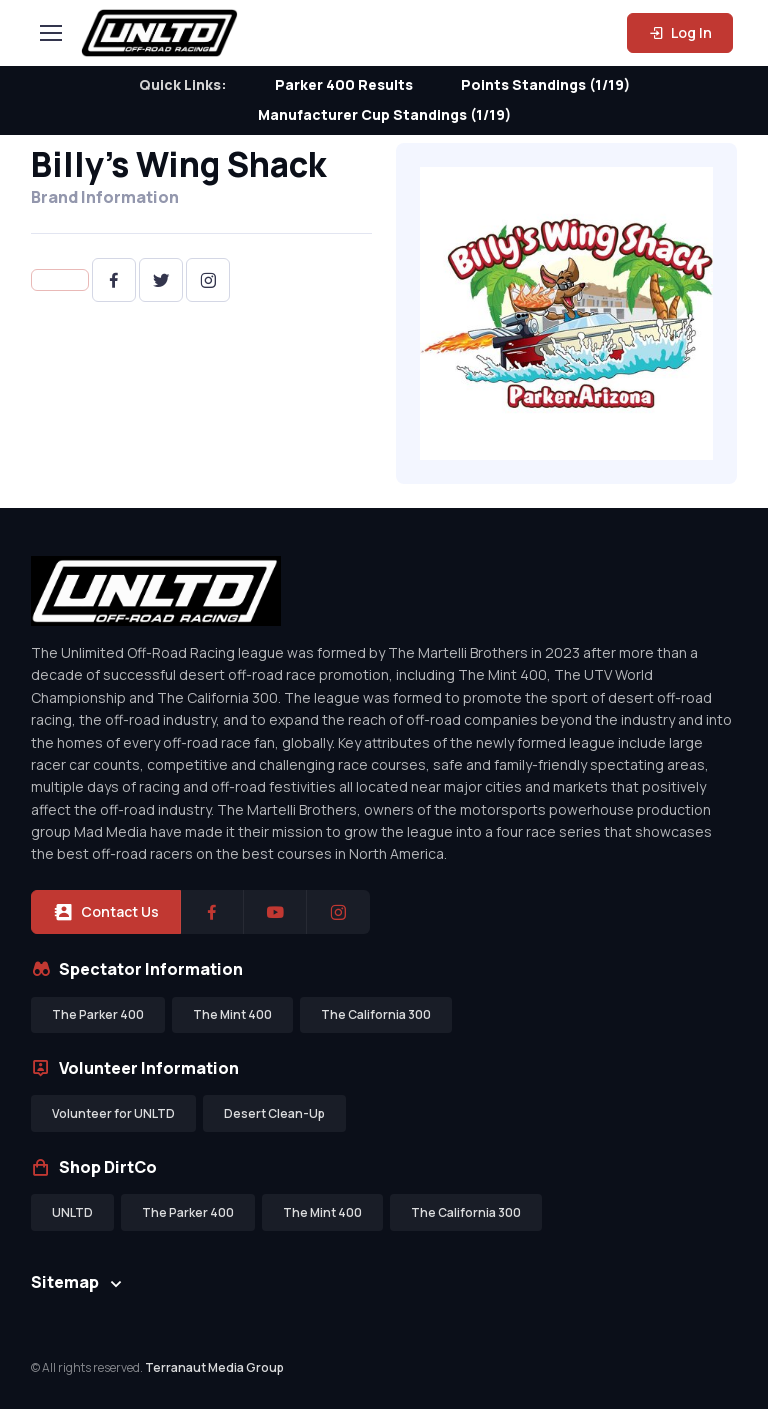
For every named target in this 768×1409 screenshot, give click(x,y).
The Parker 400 (98, 1014)
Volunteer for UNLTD (113, 1113)
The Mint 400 (232, 1014)
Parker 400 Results (344, 84)
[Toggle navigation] (50, 33)
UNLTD (72, 1212)
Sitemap (65, 1282)
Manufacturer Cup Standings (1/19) (384, 114)
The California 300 (376, 1014)
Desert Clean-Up (274, 1113)
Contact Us (106, 912)
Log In (680, 32)
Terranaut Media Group (214, 1367)
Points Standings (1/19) (545, 84)
